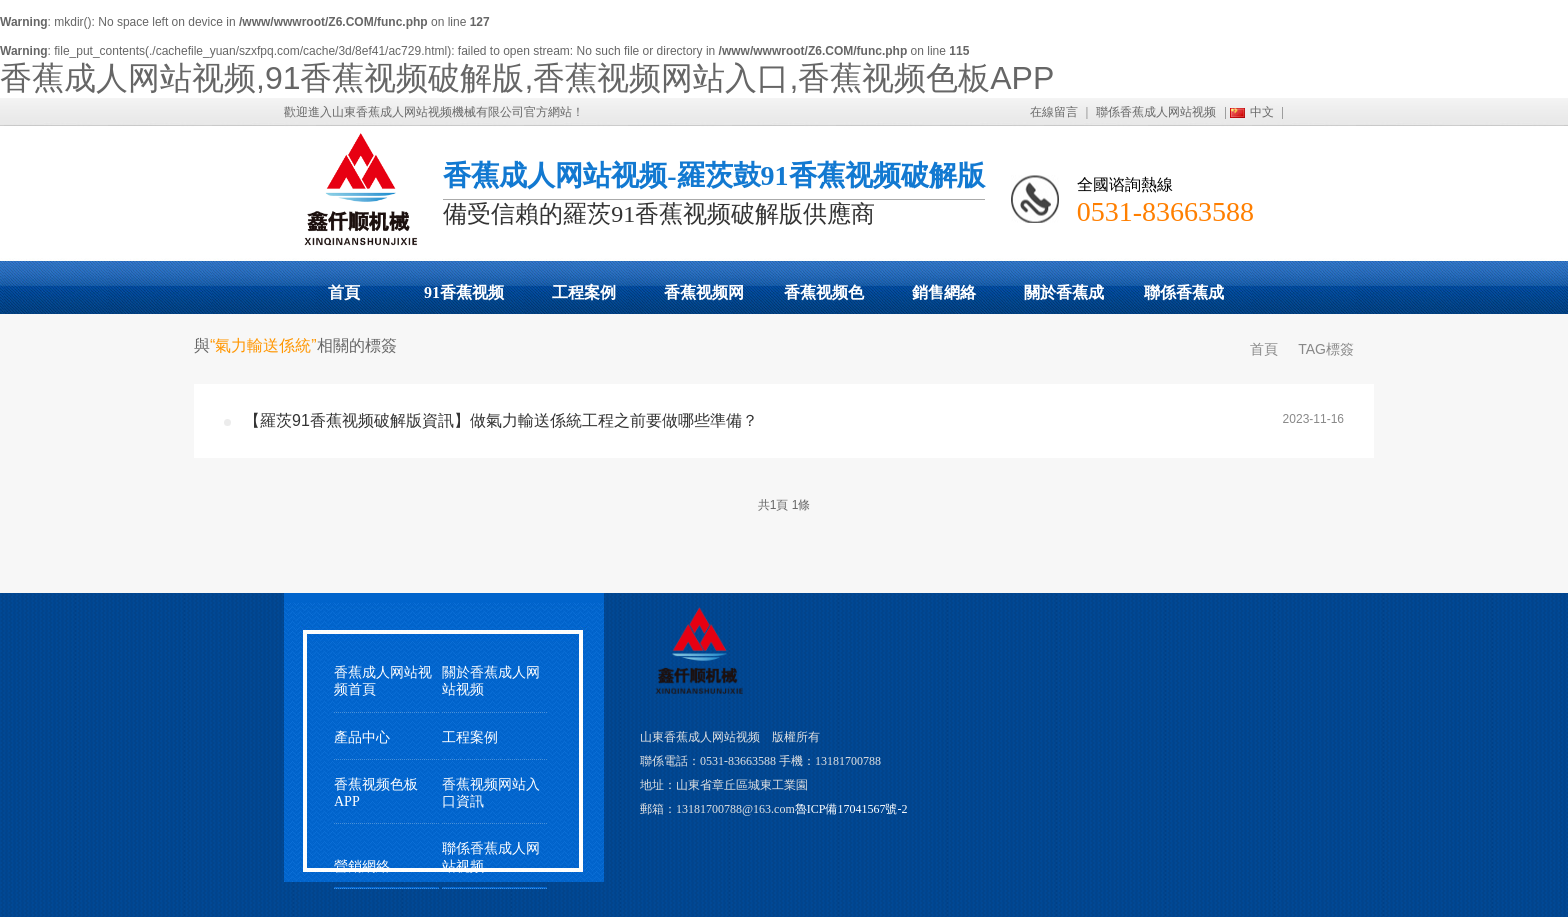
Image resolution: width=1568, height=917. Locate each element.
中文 (1262, 112)
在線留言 (1054, 112)
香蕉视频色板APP (824, 299)
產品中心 (362, 737)
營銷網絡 (362, 866)
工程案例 (584, 292)
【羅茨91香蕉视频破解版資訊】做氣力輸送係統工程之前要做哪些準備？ (501, 420)
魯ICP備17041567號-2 (851, 809)
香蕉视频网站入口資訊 (491, 793)
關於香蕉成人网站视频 (1064, 299)
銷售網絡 (944, 292)
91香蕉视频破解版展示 (464, 299)
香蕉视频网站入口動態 (704, 299)
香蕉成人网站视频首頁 (383, 681)
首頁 (344, 292)
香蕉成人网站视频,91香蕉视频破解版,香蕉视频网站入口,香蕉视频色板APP (527, 78)
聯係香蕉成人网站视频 (1156, 112)
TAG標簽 (1326, 349)
